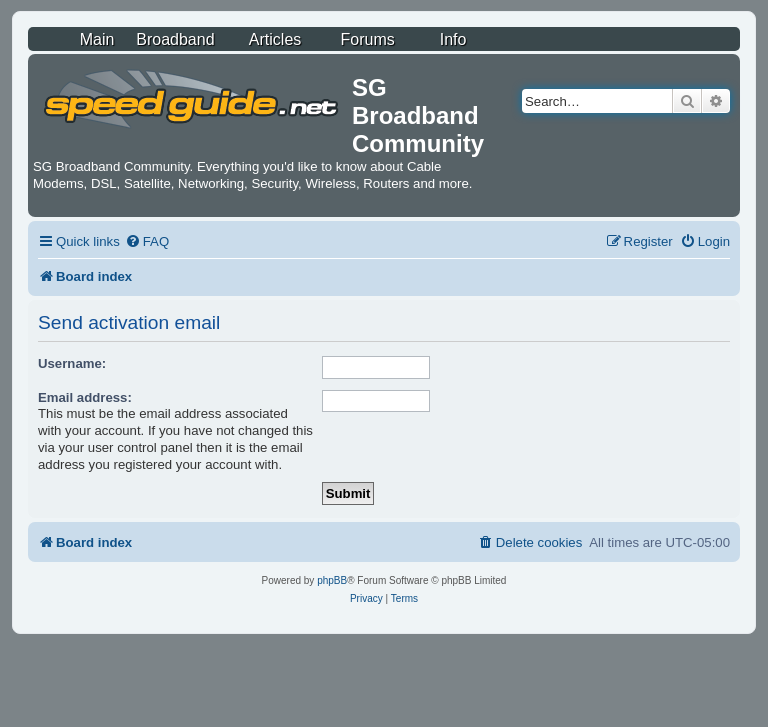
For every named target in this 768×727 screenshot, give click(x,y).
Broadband (175, 39)
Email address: (85, 397)
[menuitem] (147, 241)
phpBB (332, 580)
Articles (275, 39)
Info (453, 39)
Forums (368, 39)
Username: (72, 363)
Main (97, 39)
